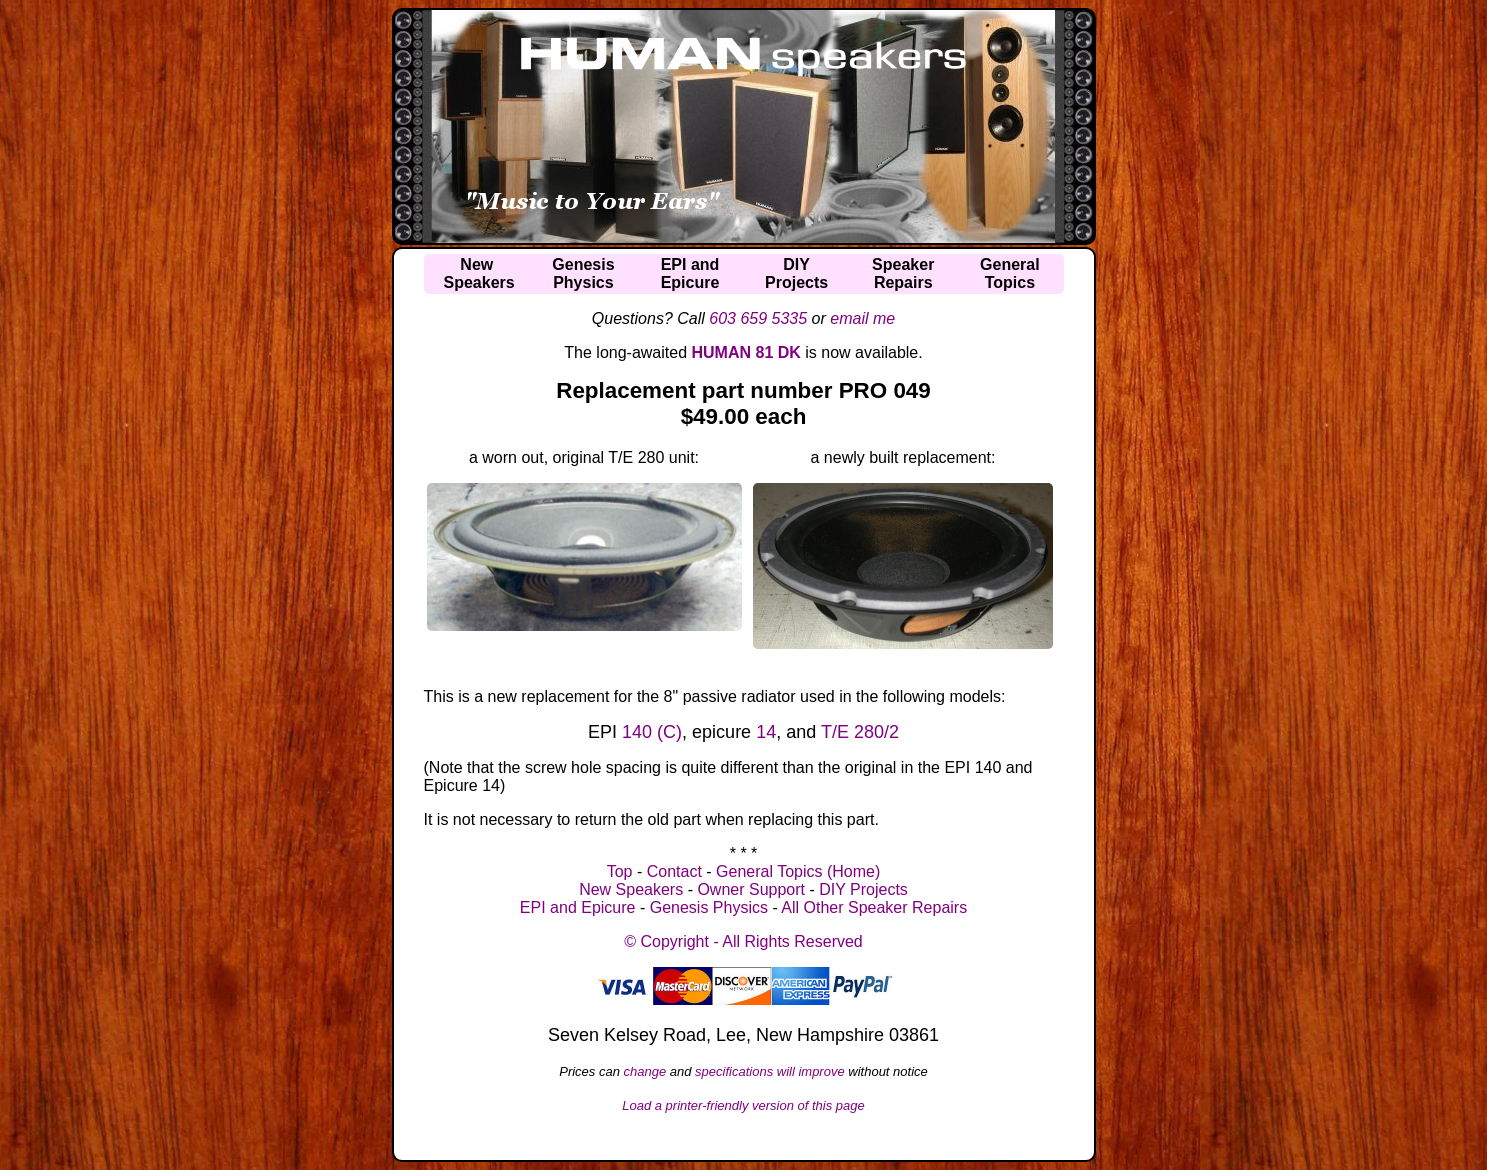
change (645, 1071)
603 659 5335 (758, 318)
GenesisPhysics (583, 273)
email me (862, 318)
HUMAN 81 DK (746, 352)
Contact (674, 871)
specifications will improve (770, 1071)
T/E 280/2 (860, 732)
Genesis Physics (709, 907)
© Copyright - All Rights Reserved (743, 941)
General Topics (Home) (798, 871)
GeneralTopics (1010, 273)
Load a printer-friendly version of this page (743, 1105)
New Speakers (631, 889)
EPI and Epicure (578, 907)
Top (620, 871)
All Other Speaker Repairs (874, 907)
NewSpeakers (479, 273)
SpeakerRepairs (903, 273)
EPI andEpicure (690, 273)
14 (766, 732)
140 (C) (652, 732)
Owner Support (751, 889)
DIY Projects (863, 889)
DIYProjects (796, 273)
